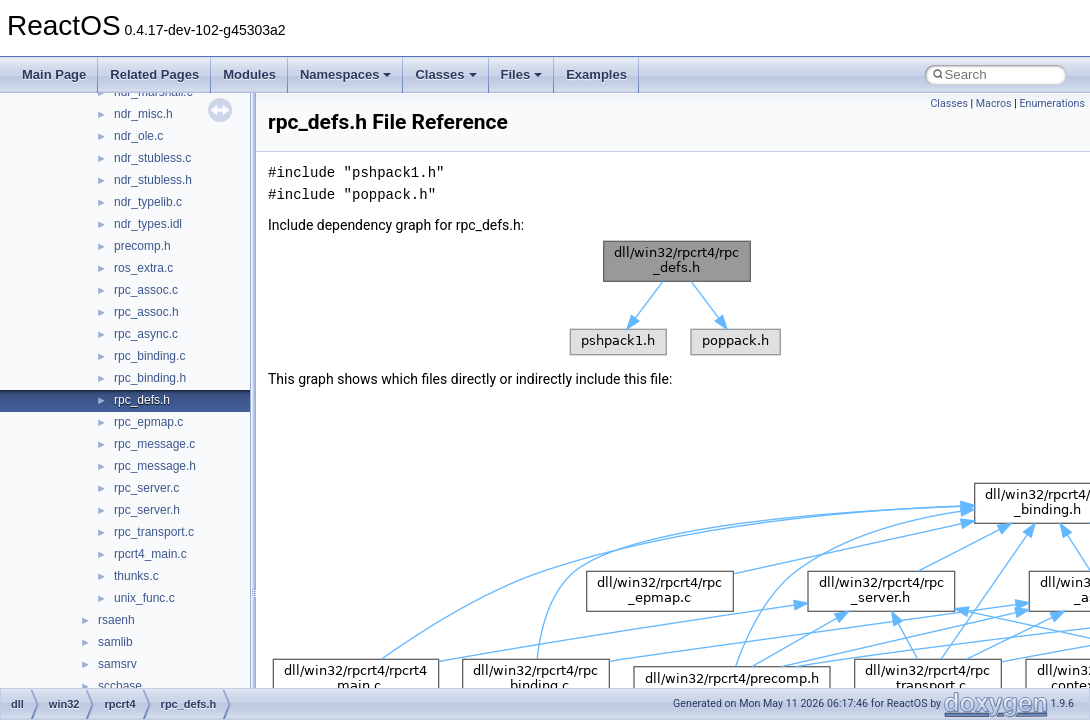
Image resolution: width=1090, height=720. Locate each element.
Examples (596, 74)
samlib (115, 642)
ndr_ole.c (138, 136)
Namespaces (346, 74)
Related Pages (154, 74)
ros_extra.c (143, 268)
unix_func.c (144, 598)
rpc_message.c (154, 444)
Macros (994, 103)
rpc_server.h (147, 510)
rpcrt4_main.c (150, 554)
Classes (445, 74)
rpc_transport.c (154, 532)
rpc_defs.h (142, 400)
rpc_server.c (146, 488)
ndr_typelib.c (148, 202)
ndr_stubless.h (153, 180)
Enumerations (1052, 103)
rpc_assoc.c (146, 290)
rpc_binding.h (150, 378)
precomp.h (142, 246)
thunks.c (136, 576)
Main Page (54, 74)
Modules (249, 74)
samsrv (117, 664)
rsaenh (116, 620)
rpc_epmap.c (148, 422)
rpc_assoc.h (146, 312)
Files (522, 74)
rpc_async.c (146, 334)
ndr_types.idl (148, 224)
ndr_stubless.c (152, 158)
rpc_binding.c (149, 356)
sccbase (120, 686)
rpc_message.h (155, 466)
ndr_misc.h (143, 114)
